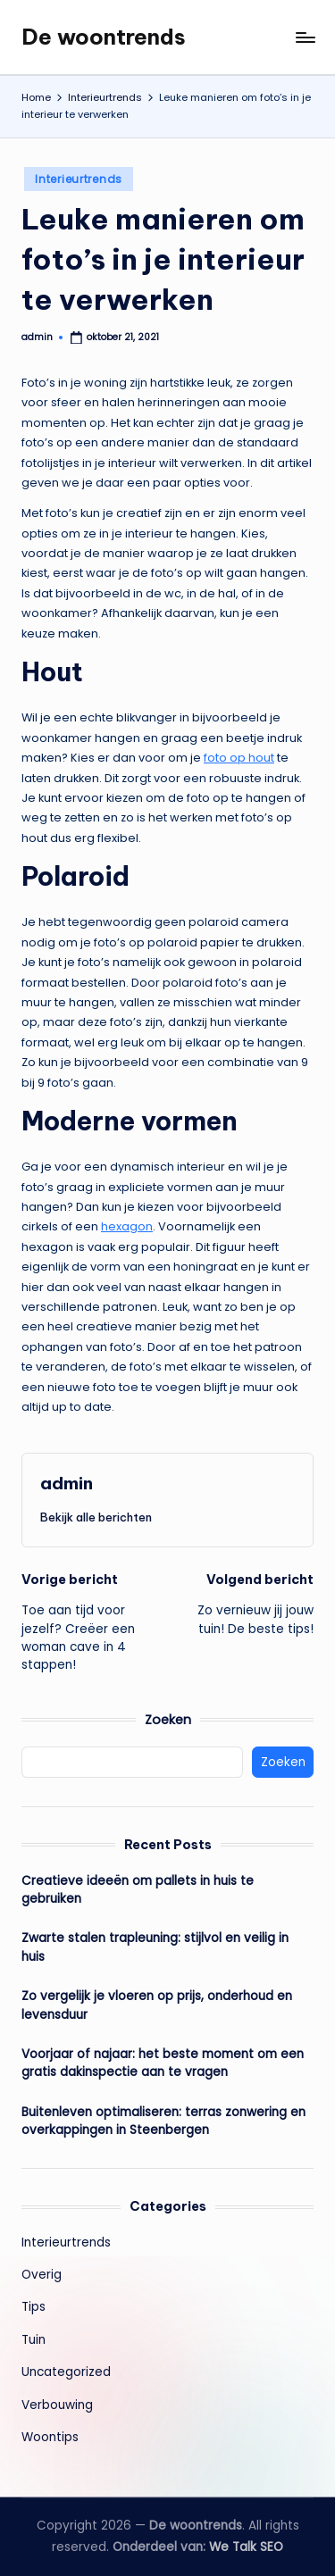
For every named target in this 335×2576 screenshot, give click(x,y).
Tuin (33, 2339)
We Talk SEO (246, 2546)
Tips (33, 2306)
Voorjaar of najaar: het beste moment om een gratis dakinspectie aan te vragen (162, 2063)
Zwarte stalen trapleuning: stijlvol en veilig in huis (155, 1947)
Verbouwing (57, 2405)
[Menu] (305, 37)
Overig (41, 2274)
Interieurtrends (78, 179)
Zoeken (168, 1720)
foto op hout (239, 757)
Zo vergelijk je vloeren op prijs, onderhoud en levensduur (156, 2005)
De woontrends (103, 36)
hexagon (127, 1226)
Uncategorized (66, 2371)
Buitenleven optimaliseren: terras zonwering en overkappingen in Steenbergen (163, 2121)
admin (66, 1483)
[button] (96, 1517)
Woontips (50, 2437)
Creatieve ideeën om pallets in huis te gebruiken (137, 1889)
